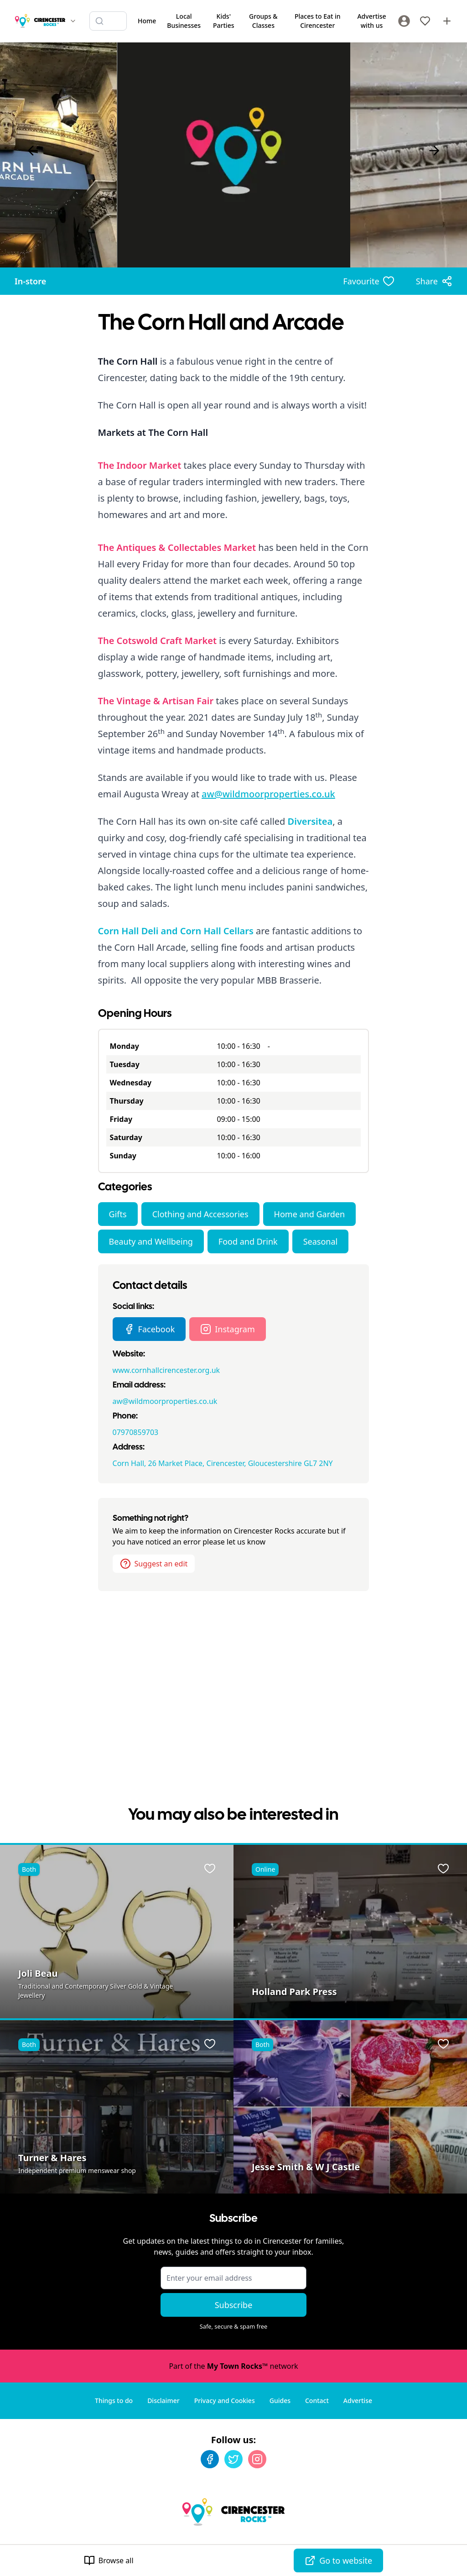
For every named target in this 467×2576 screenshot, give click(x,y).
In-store (30, 281)
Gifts (118, 1214)
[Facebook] (210, 2459)
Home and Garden (309, 1214)
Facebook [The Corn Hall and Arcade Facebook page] (149, 1329)
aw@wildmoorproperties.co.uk (268, 794)
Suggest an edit (154, 1563)
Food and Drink (248, 1241)
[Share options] (434, 281)
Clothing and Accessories (200, 1214)
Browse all (109, 2560)
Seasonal (320, 1241)
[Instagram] (257, 2459)
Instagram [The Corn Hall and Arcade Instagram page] (227, 1329)
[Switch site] (72, 21)
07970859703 (136, 1432)
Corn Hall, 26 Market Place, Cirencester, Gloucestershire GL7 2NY (223, 1463)
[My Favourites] (425, 21)
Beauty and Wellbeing (151, 1241)
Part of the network (233, 2366)
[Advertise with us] (447, 21)
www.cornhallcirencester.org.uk (166, 1370)
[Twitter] (233, 2459)
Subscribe (234, 2304)
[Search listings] (108, 21)
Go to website (338, 2560)
